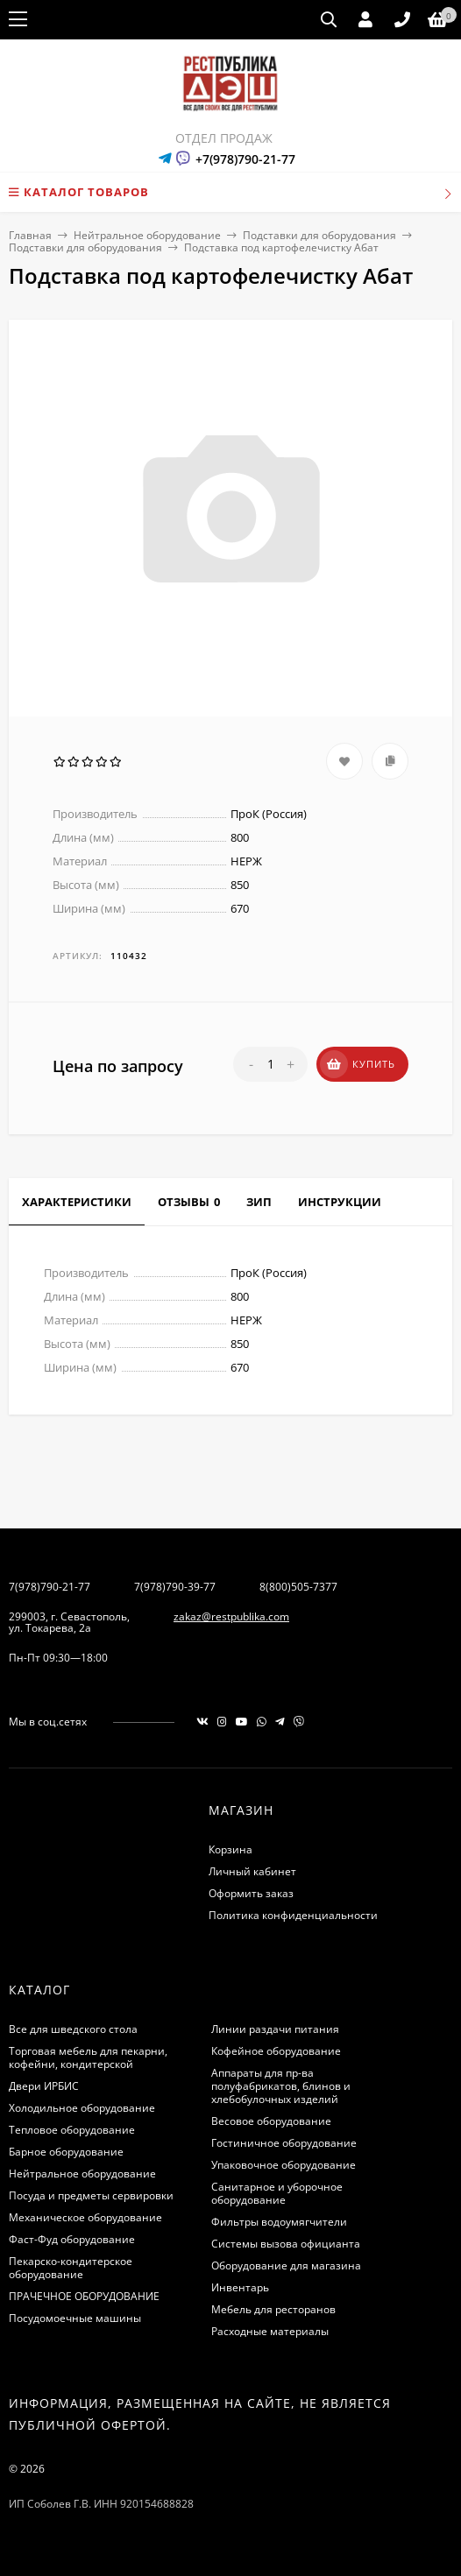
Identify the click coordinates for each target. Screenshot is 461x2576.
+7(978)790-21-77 (245, 159)
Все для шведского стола (73, 2029)
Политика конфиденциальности (293, 1915)
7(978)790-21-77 (49, 1586)
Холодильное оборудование (82, 2107)
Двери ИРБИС (44, 2085)
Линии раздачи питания (275, 2029)
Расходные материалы (270, 2331)
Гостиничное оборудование (284, 2142)
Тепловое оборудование (72, 2129)
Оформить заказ (251, 1893)
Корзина (230, 1849)
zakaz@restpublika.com (231, 1616)
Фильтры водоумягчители (279, 2221)
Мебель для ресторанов (273, 2309)
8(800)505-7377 (298, 1586)
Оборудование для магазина (286, 2265)
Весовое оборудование (271, 2121)
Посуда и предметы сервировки (91, 2195)
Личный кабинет (252, 1871)
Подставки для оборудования (319, 235)
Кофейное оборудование (276, 2050)
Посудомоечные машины (75, 2318)
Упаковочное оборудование (283, 2164)
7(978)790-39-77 (175, 1586)
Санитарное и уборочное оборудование (277, 2193)
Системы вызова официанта (285, 2243)
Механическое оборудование (85, 2217)
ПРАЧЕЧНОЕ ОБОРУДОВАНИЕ (84, 2296)
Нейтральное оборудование (147, 235)
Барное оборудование (66, 2151)
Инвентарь (240, 2287)
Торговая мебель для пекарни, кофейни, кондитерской (88, 2057)
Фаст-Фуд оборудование (72, 2239)
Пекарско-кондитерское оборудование (70, 2268)
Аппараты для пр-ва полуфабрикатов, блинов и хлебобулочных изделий (281, 2086)
